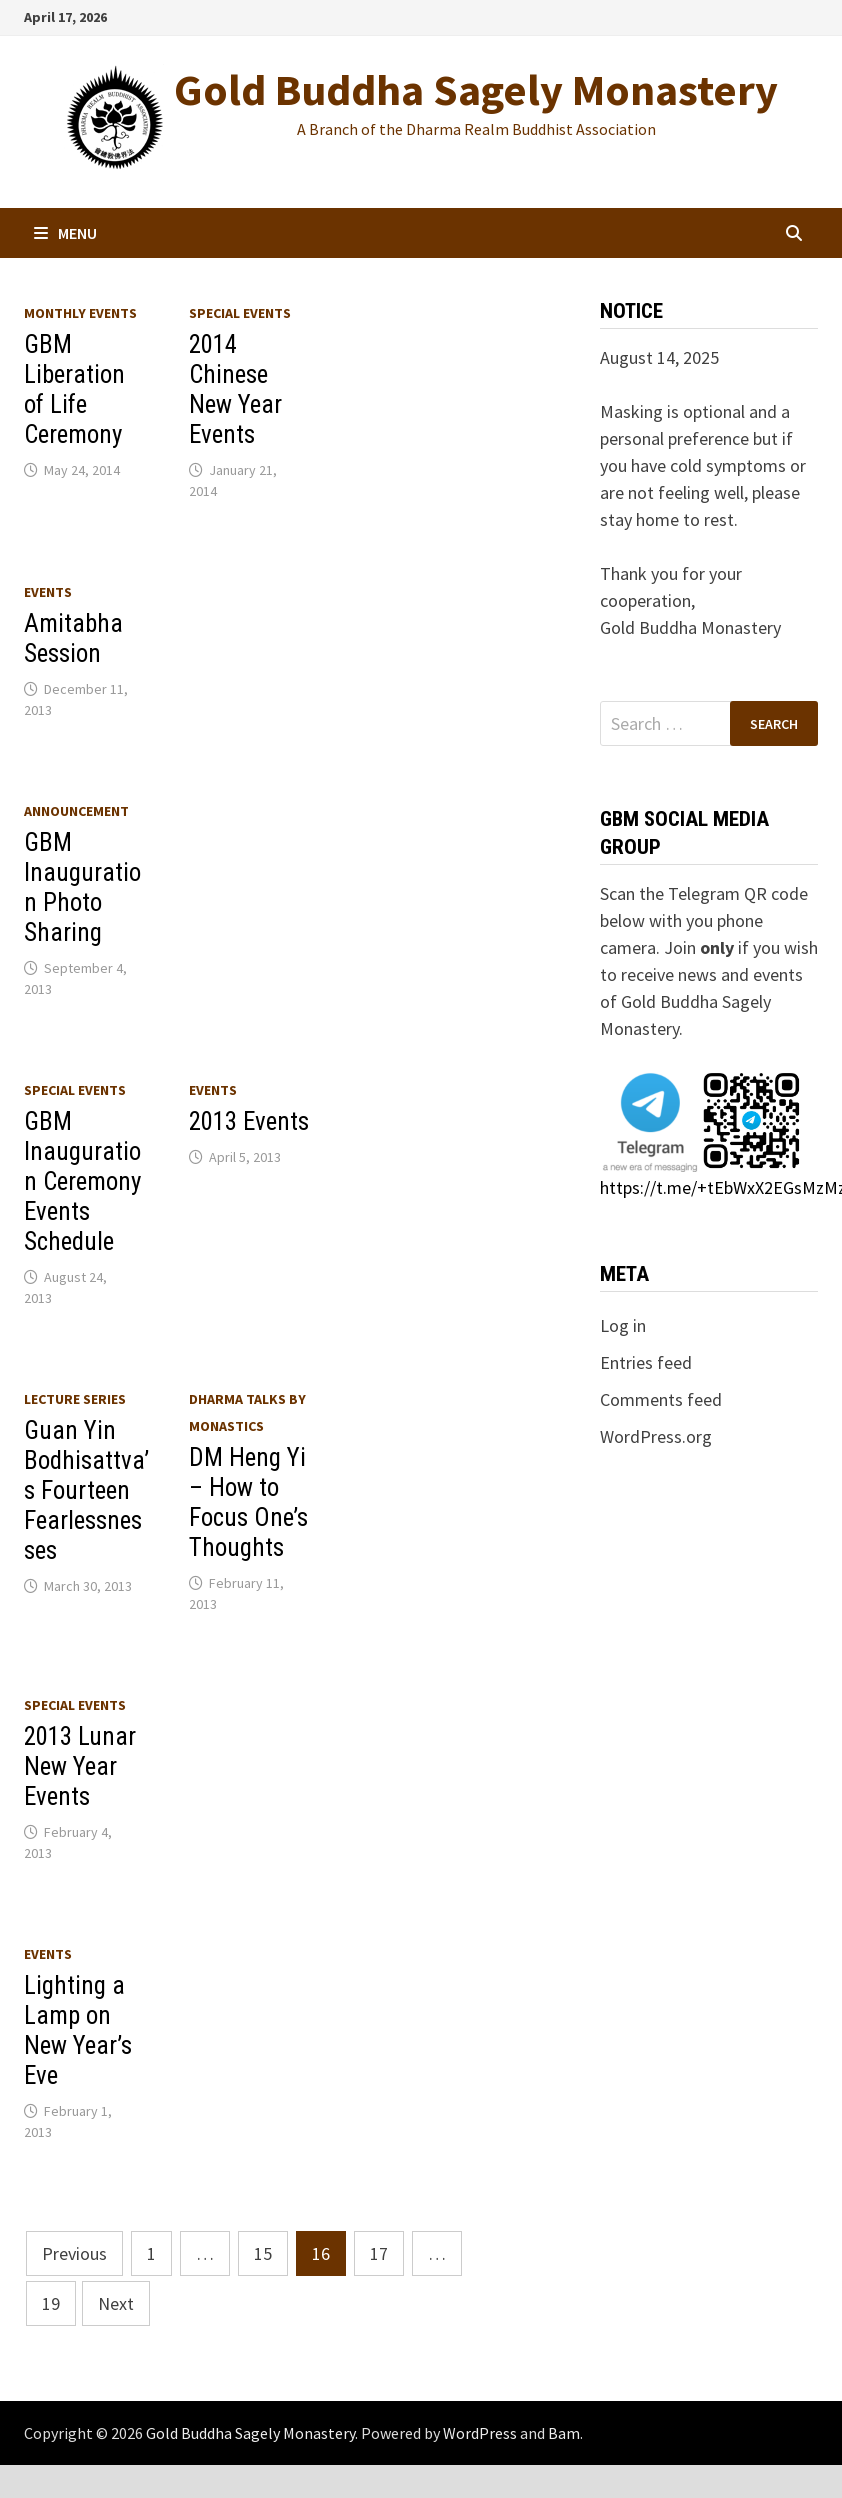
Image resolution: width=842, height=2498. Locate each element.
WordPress (480, 2433)
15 (263, 2253)
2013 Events (249, 1121)
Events (48, 592)
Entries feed (646, 1362)
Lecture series (75, 1399)
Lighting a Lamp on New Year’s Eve (78, 2030)
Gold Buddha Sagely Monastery (476, 89)
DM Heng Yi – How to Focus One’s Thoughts (248, 1502)
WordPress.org (656, 1436)
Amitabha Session (73, 638)
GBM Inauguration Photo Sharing (82, 887)
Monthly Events (80, 313)
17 (379, 2253)
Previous (74, 2253)
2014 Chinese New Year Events (235, 389)
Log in (623, 1325)
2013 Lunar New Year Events (80, 1766)
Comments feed (661, 1399)
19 (51, 2303)
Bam (564, 2433)
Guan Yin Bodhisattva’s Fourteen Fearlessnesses (86, 1490)
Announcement (76, 811)
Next (116, 2303)
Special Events (240, 313)
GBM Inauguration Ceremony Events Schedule (82, 1181)
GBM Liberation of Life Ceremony (74, 389)
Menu (65, 233)
